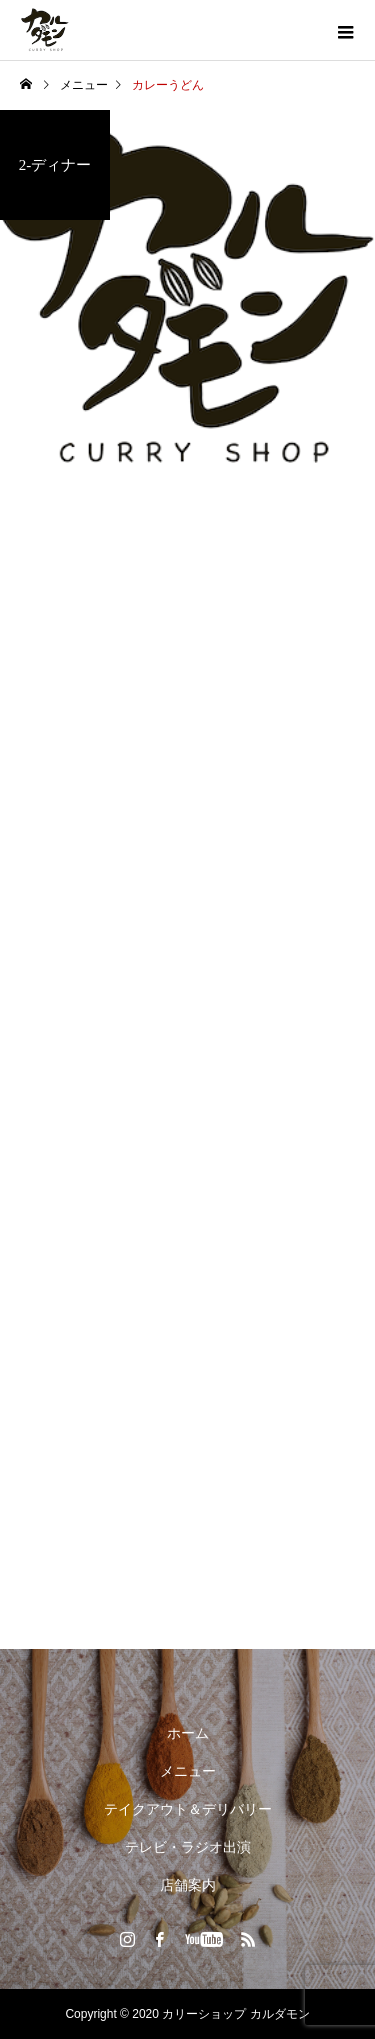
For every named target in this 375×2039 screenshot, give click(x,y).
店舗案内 (188, 1885)
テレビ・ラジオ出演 (188, 1847)
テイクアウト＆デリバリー (188, 1809)
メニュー (188, 1771)
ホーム (188, 1733)
